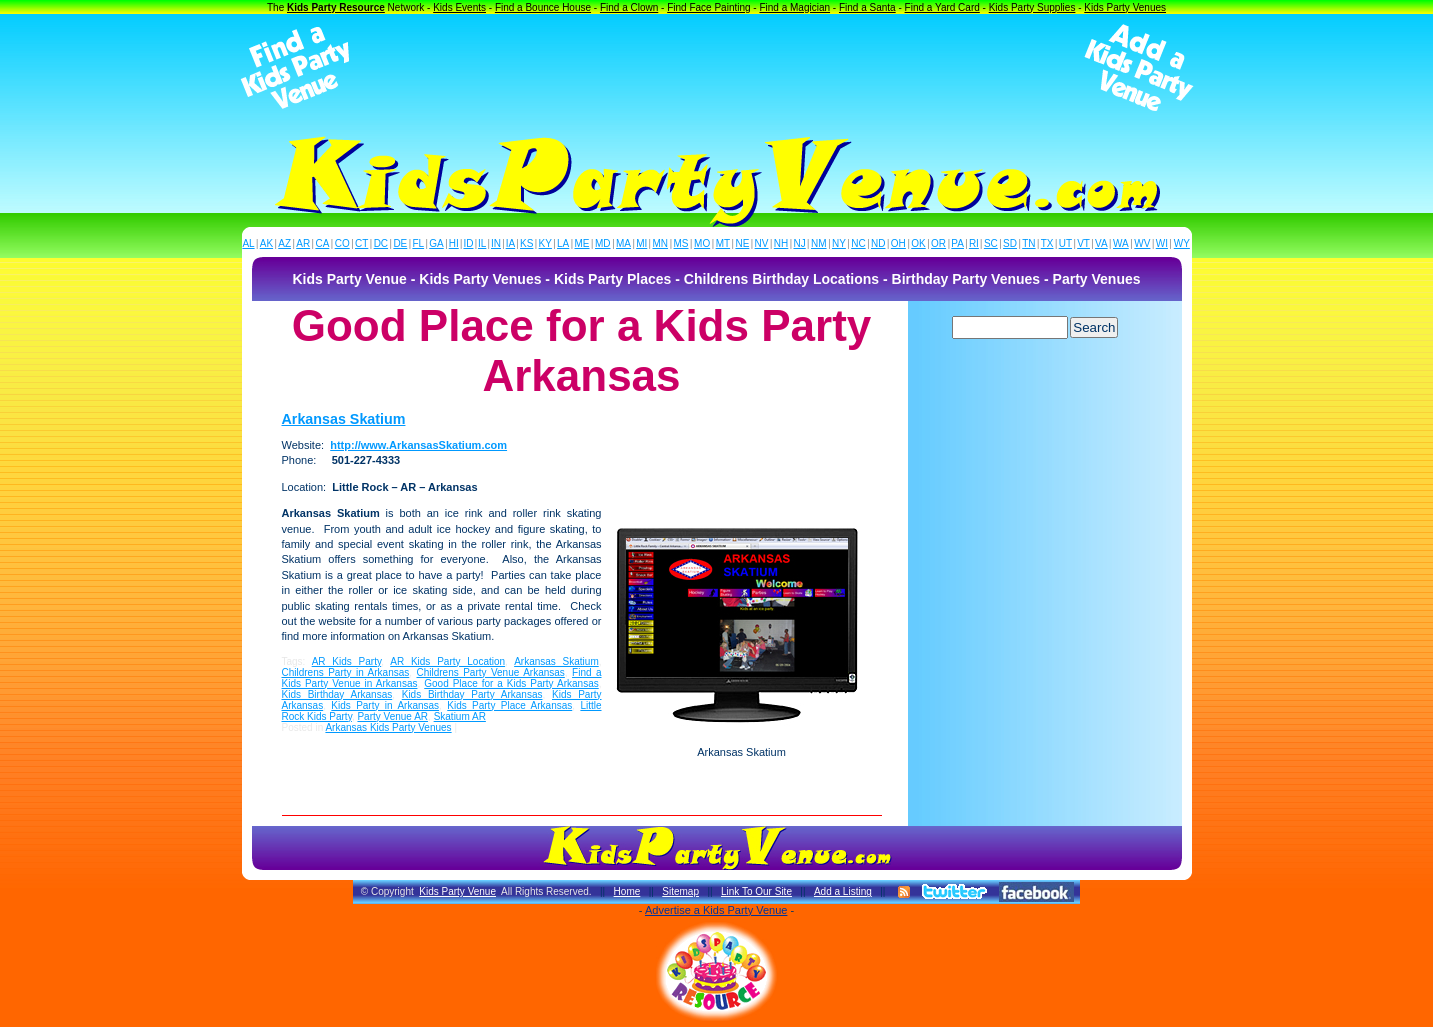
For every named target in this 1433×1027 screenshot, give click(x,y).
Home (627, 891)
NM (819, 243)
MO (702, 243)
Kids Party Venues (1125, 7)
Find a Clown (629, 7)
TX (1047, 243)
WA (1121, 243)
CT (361, 243)
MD (603, 243)
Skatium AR (460, 716)
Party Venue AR (392, 716)
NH (781, 243)
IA (510, 243)
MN (661, 243)
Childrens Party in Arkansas (346, 672)
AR (303, 243)
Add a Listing (843, 891)
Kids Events (459, 7)
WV (1142, 243)
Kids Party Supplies (1032, 7)
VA (1101, 243)
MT (723, 243)
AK (266, 243)
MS (681, 243)
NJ (799, 243)
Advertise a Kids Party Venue (716, 910)
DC (381, 243)
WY (1182, 243)
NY (839, 243)
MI (641, 243)
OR (938, 243)
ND (878, 243)
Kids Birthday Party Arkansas (472, 694)
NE (742, 243)
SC (991, 243)
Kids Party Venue (457, 891)
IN (496, 243)
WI (1162, 243)
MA (623, 243)
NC (858, 243)
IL (482, 243)
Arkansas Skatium (344, 419)
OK (918, 243)
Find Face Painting (708, 7)
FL (418, 243)
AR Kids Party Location (447, 661)
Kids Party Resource (336, 7)
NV (762, 243)
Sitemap (680, 891)
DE (400, 243)
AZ (284, 243)
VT (1083, 243)
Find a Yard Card (942, 7)
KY (545, 243)
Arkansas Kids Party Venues (388, 727)
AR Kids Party (347, 661)
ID (468, 243)
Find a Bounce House (543, 7)
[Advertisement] (717, 68)
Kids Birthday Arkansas (337, 694)
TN (1028, 243)
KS (526, 243)
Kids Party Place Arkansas (509, 705)
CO (342, 243)
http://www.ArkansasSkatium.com (418, 445)
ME (582, 243)
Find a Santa (867, 7)
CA (322, 243)
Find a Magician (794, 7)
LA (563, 243)
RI (974, 243)
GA (436, 243)
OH (898, 243)
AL (248, 243)
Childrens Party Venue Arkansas (490, 672)
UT (1065, 243)
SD (1010, 243)
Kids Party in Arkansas (385, 705)
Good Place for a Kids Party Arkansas (511, 683)
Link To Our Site (756, 891)
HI (454, 243)
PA (957, 243)
